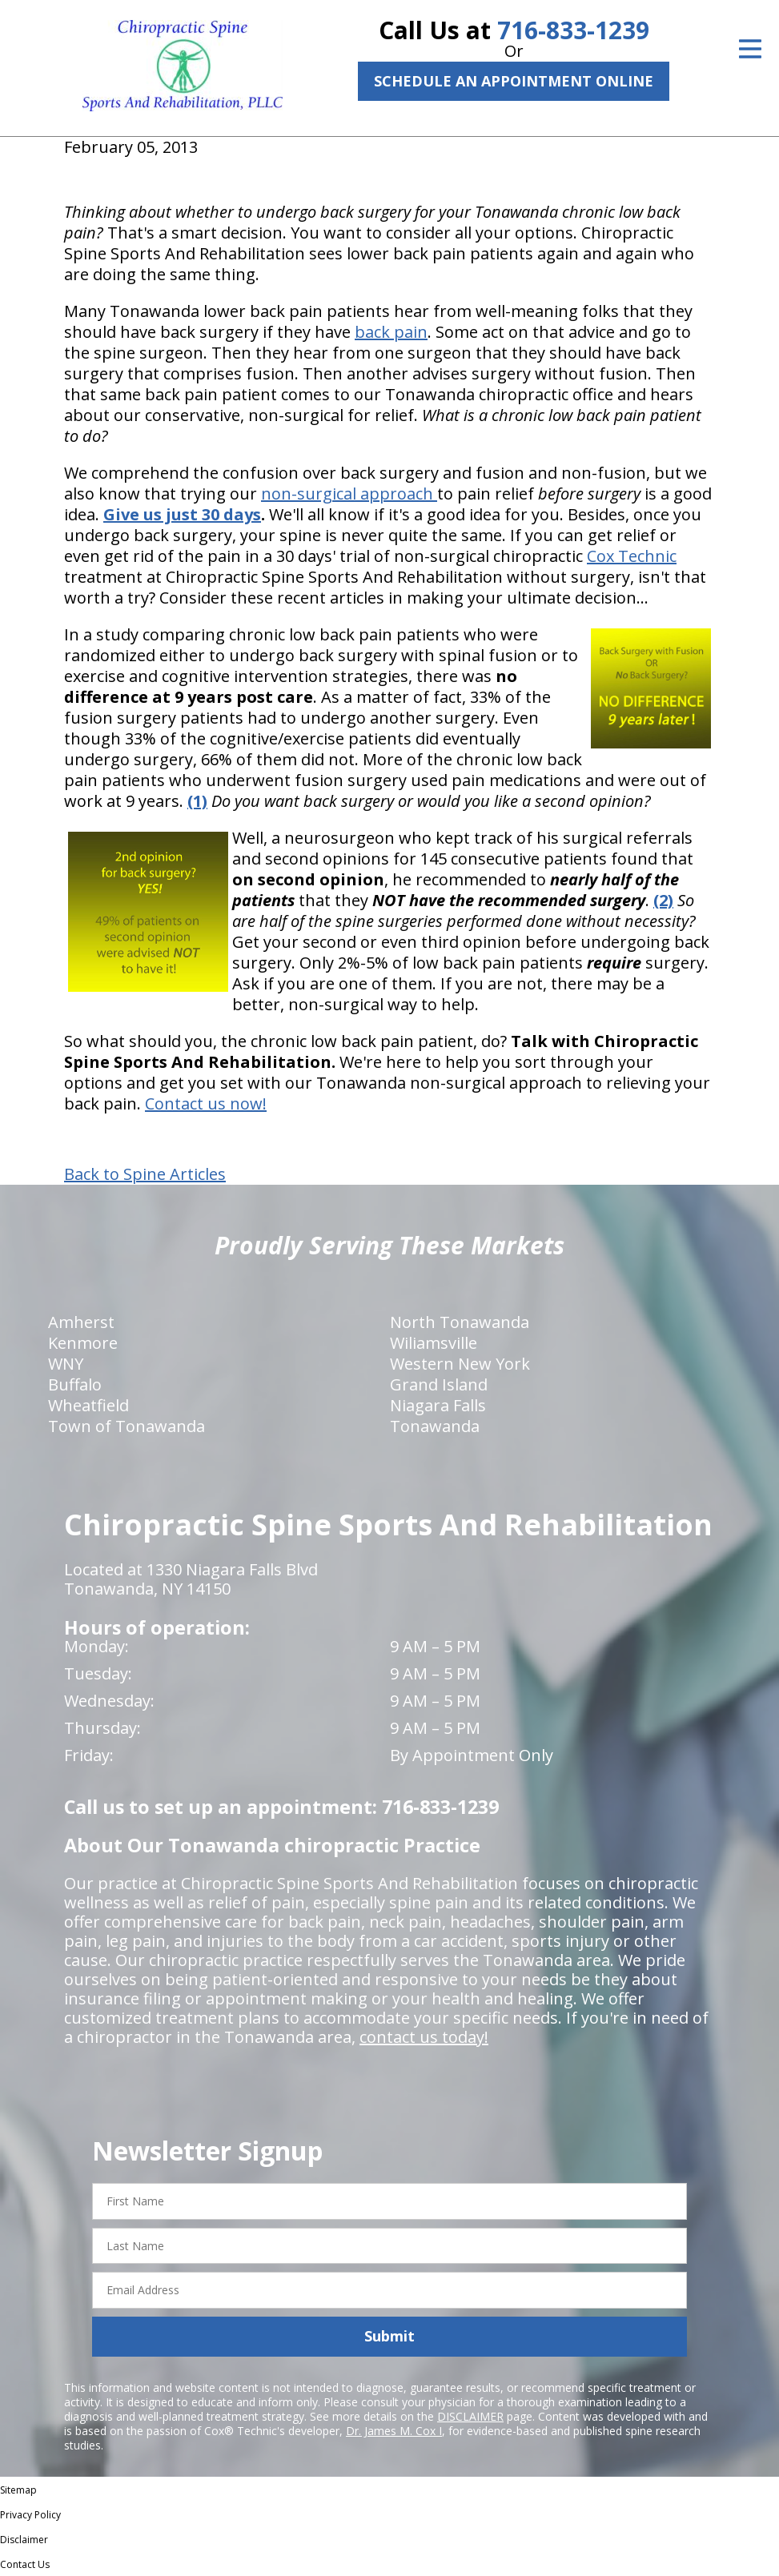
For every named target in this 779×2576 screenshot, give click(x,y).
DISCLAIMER (470, 2416)
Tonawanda (435, 1426)
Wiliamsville (433, 1343)
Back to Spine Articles (145, 1174)
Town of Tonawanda (126, 1426)
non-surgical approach (349, 493)
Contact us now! (206, 1103)
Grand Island (439, 1384)
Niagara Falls (438, 1405)
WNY (65, 1363)
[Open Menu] (750, 49)
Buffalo (75, 1384)
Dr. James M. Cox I (394, 2430)
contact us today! (423, 2037)
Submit (389, 2335)
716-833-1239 (573, 30)
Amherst (81, 1322)
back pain (391, 332)
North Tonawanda (459, 1322)
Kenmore (83, 1343)
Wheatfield (88, 1405)
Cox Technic (632, 556)
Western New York (460, 1363)
